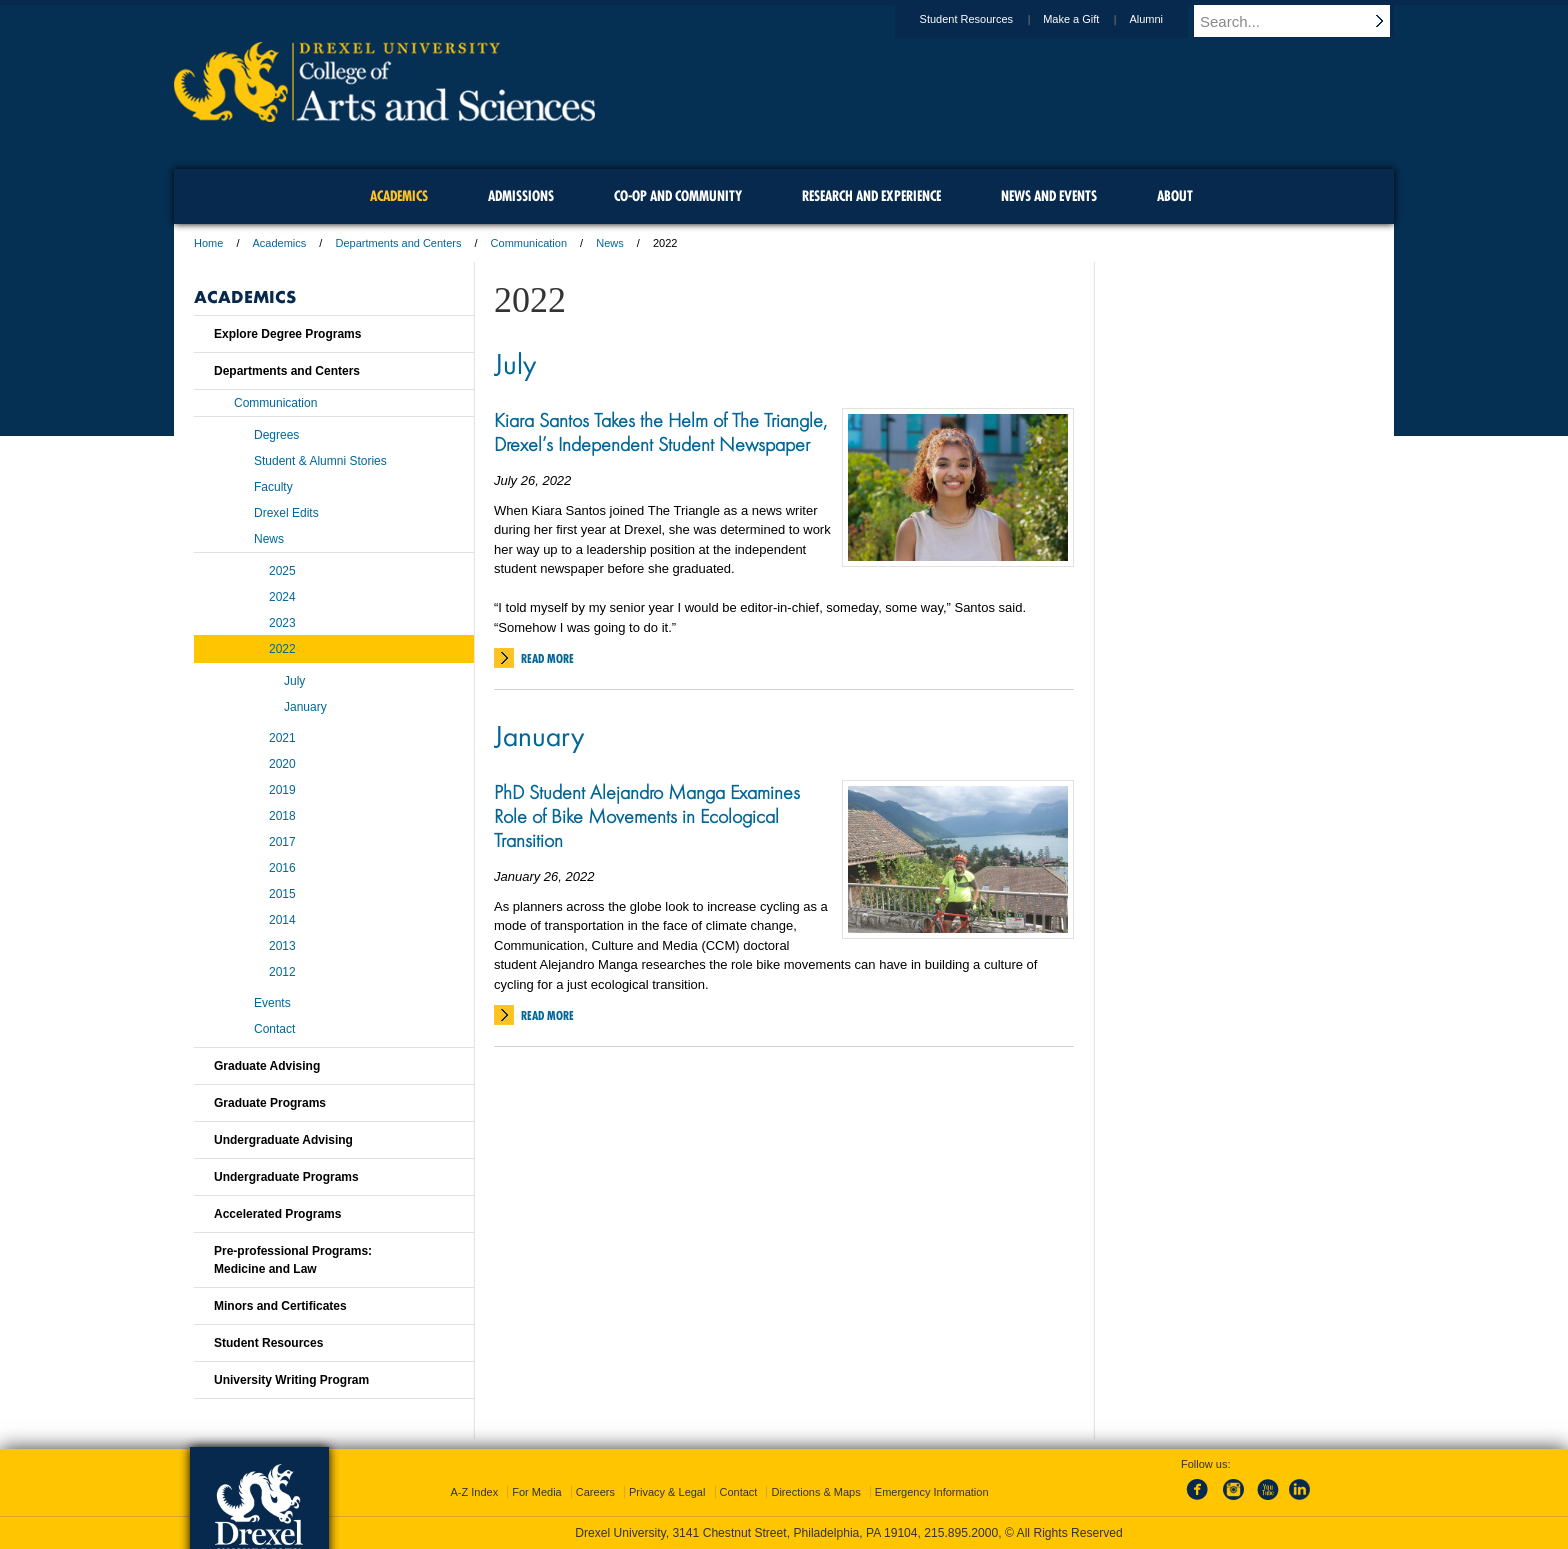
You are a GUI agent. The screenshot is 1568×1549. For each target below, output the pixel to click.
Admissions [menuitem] (521, 196)
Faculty (273, 487)
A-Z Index (474, 1492)
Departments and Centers (398, 243)
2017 (282, 842)
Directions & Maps (815, 1492)
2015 (282, 894)
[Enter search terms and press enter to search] (1303, 21)
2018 (282, 816)
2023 (282, 623)
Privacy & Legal (667, 1492)
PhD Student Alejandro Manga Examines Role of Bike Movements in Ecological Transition (647, 816)
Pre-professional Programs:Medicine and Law (293, 1260)
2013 (282, 946)
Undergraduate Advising (283, 1140)
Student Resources (986, 19)
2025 (282, 571)
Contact (274, 1029)
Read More (547, 658)
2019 (282, 790)
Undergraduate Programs (286, 1177)
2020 (282, 764)
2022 (282, 649)
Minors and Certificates (280, 1306)
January (539, 735)
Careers (595, 1492)
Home (208, 243)
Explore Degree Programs (287, 334)
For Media (537, 1492)
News (610, 243)
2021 (282, 738)
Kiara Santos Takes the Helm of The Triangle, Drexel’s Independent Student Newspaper (660, 432)
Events (272, 1003)
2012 (282, 972)
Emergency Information (932, 1492)
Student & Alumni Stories (320, 461)
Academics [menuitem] (399, 196)
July (515, 363)
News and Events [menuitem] (1049, 196)
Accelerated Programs (277, 1214)
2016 (282, 868)
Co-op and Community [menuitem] (678, 196)
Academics (280, 243)
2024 (282, 597)
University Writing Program (291, 1380)
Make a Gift (1090, 19)
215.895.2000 (961, 1533)
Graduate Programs (270, 1103)
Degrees (276, 435)
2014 (282, 920)
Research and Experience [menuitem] (871, 196)
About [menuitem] (1175, 196)
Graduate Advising (267, 1066)
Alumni (1165, 19)
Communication (529, 243)
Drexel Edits (286, 513)
